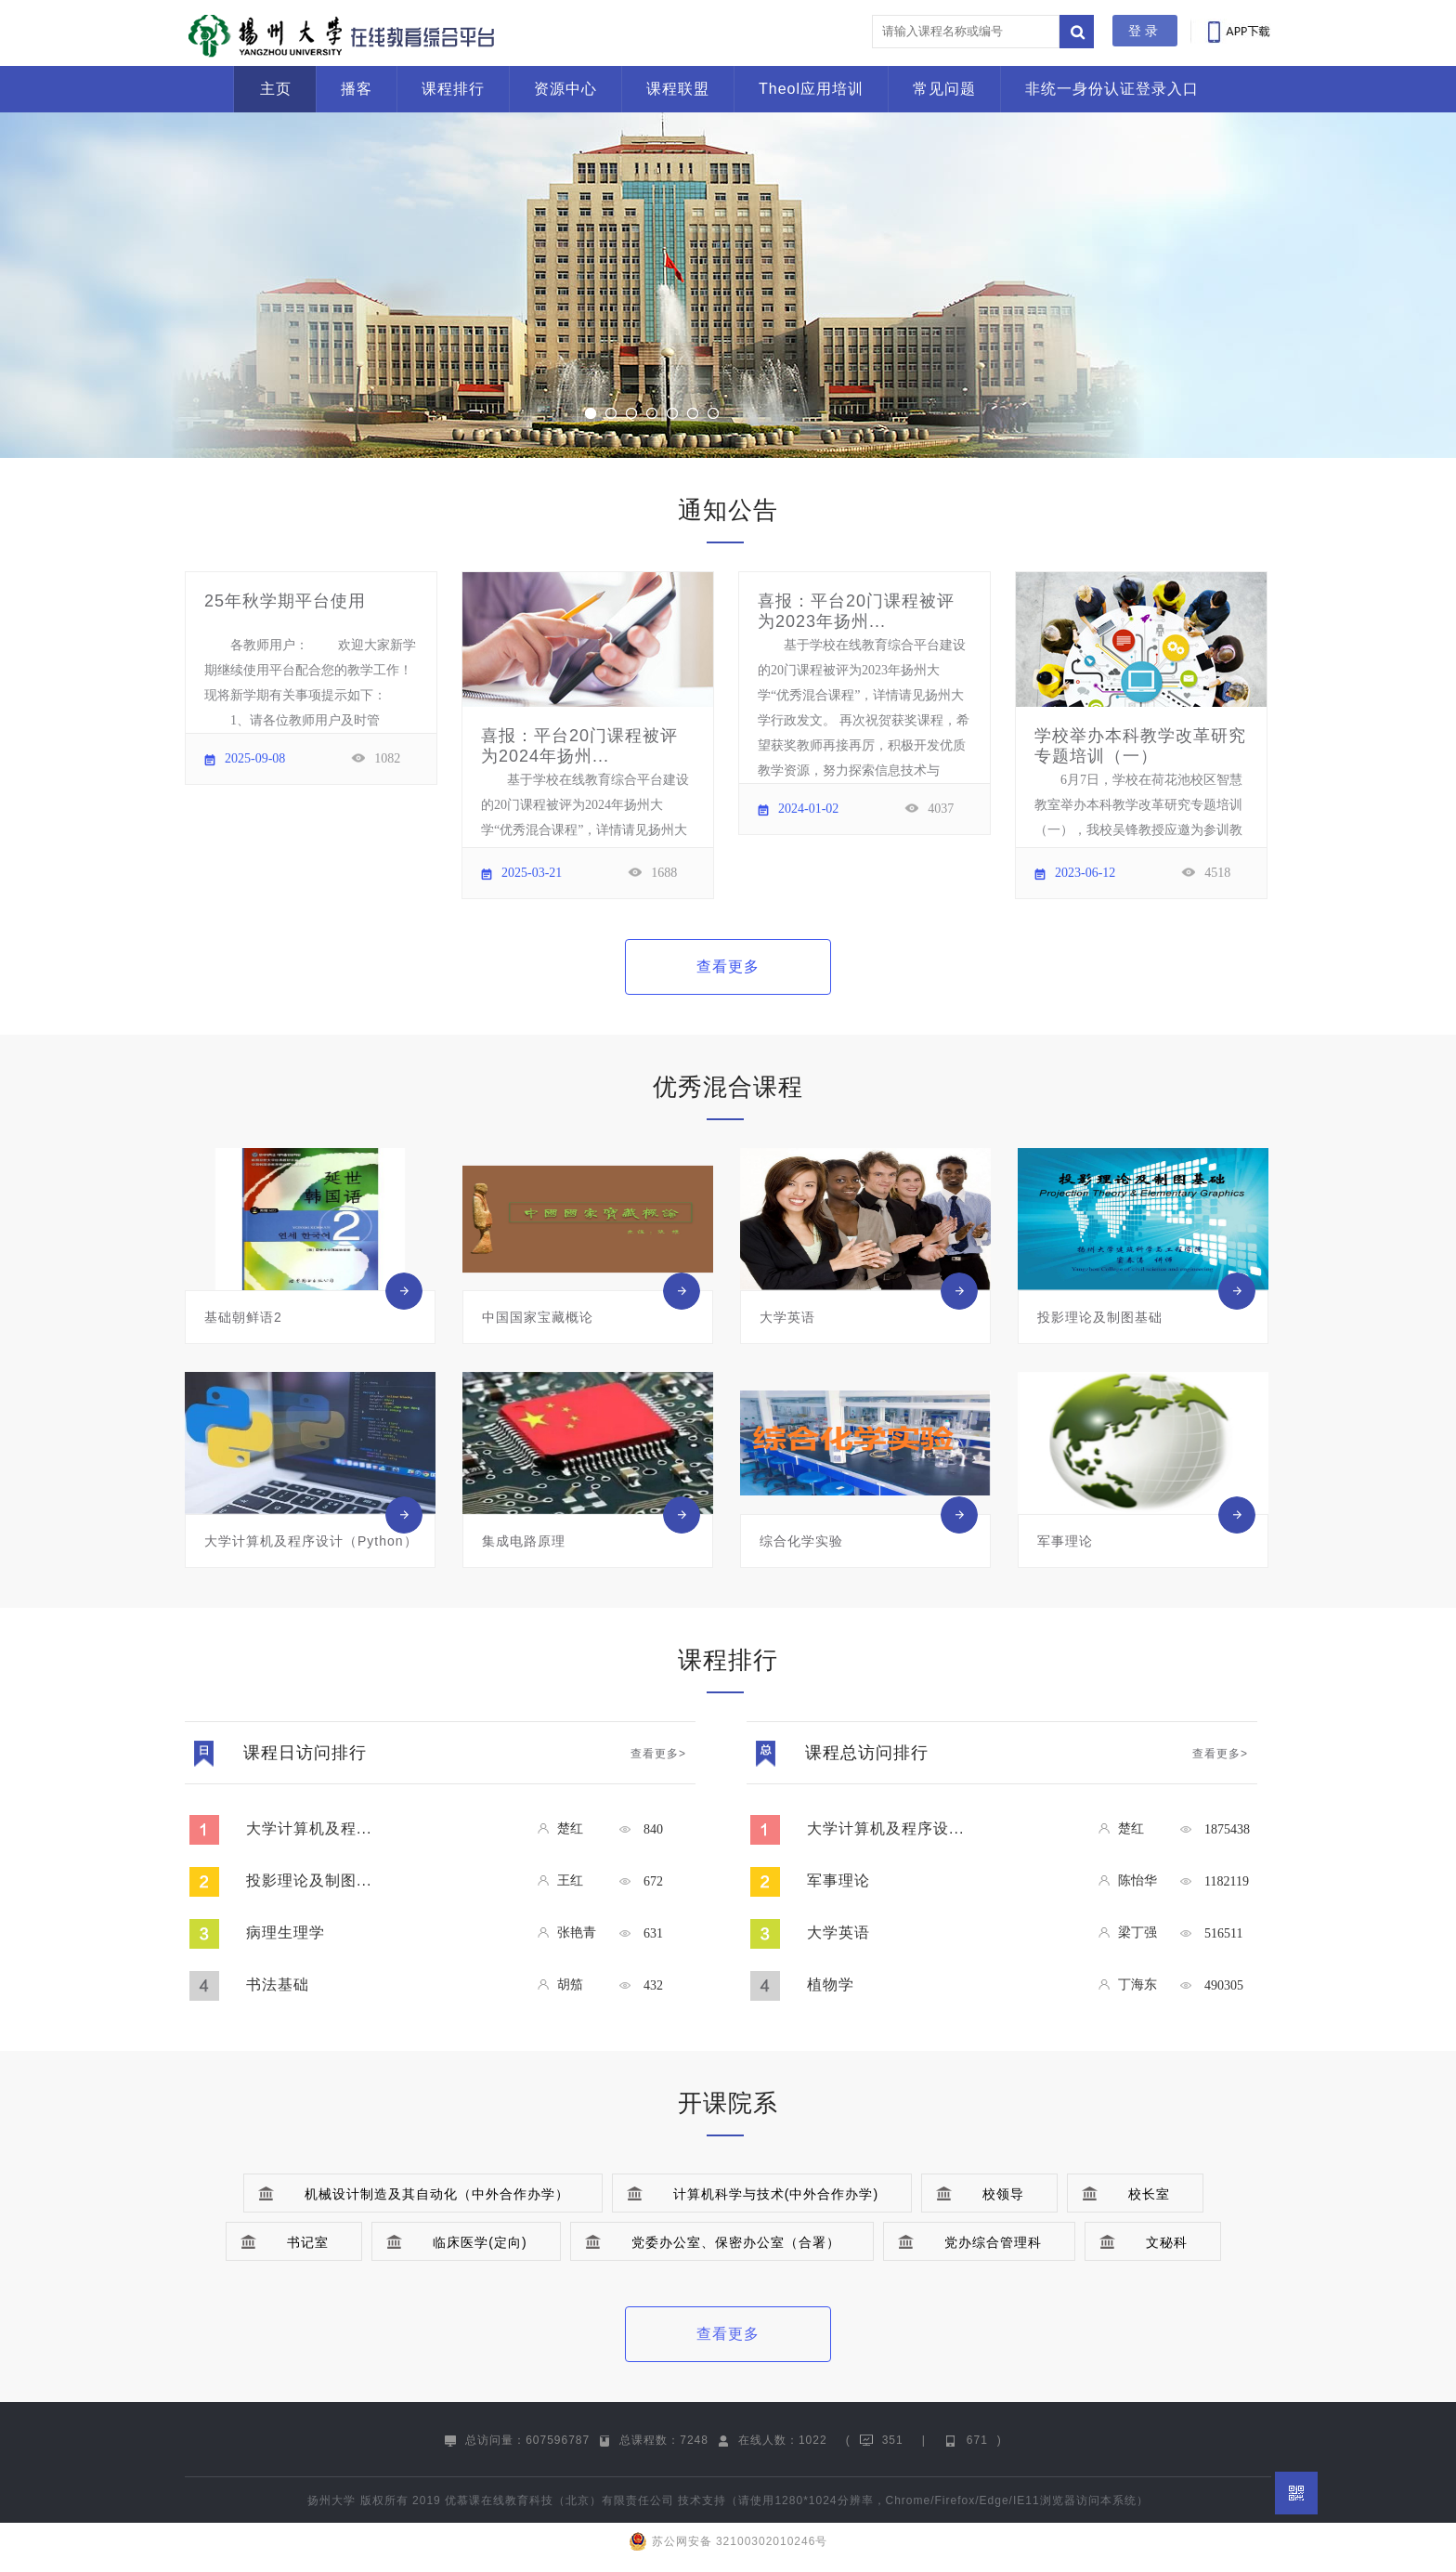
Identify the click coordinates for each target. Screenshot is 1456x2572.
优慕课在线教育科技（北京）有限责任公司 (559, 2500)
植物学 (830, 1984)
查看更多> (658, 1753)
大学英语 (838, 1932)
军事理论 (838, 1880)
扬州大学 (331, 2500)
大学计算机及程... (308, 1828)
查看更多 (728, 966)
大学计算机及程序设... (885, 1828)
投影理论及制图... (308, 1880)
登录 (1145, 30)
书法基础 (277, 1984)
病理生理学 (285, 1932)
